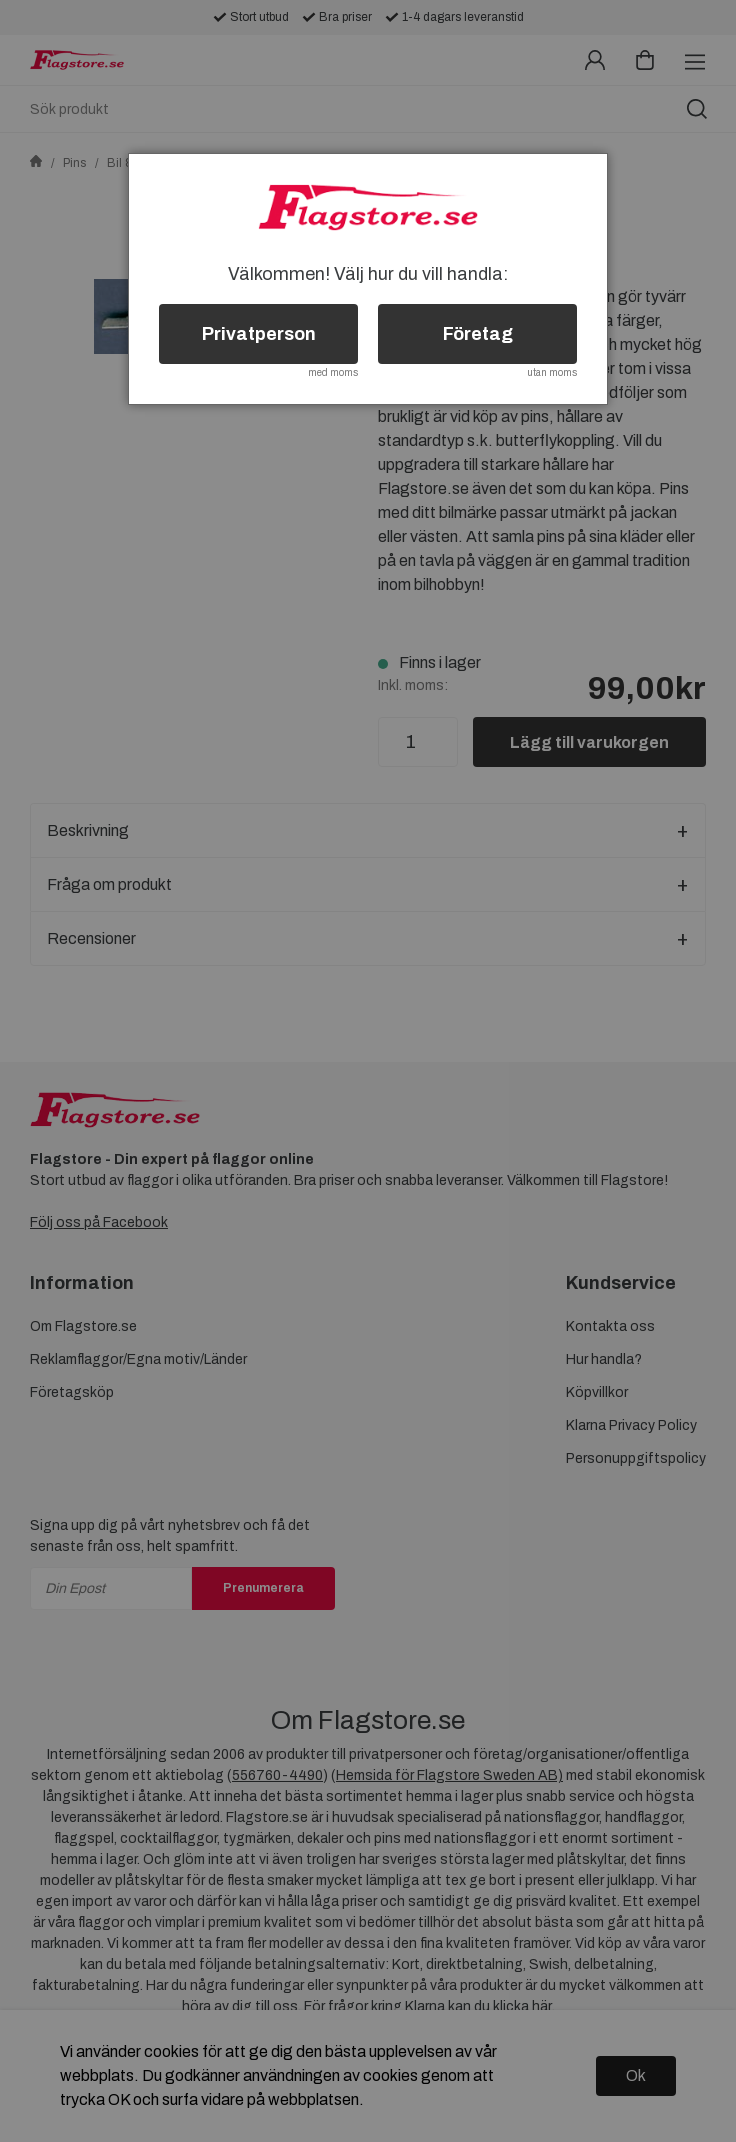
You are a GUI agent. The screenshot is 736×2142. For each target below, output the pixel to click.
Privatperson (259, 334)
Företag (478, 334)
